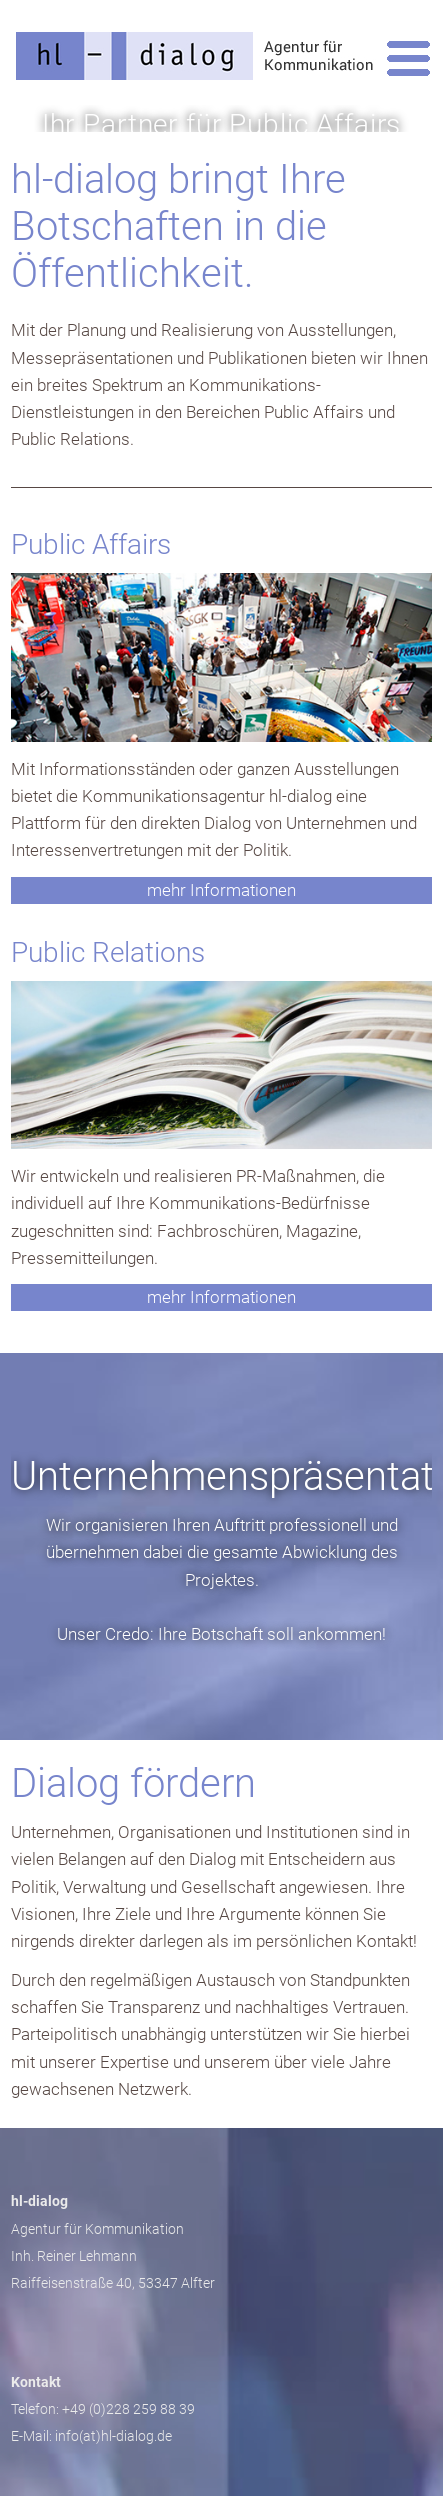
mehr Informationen (221, 890)
